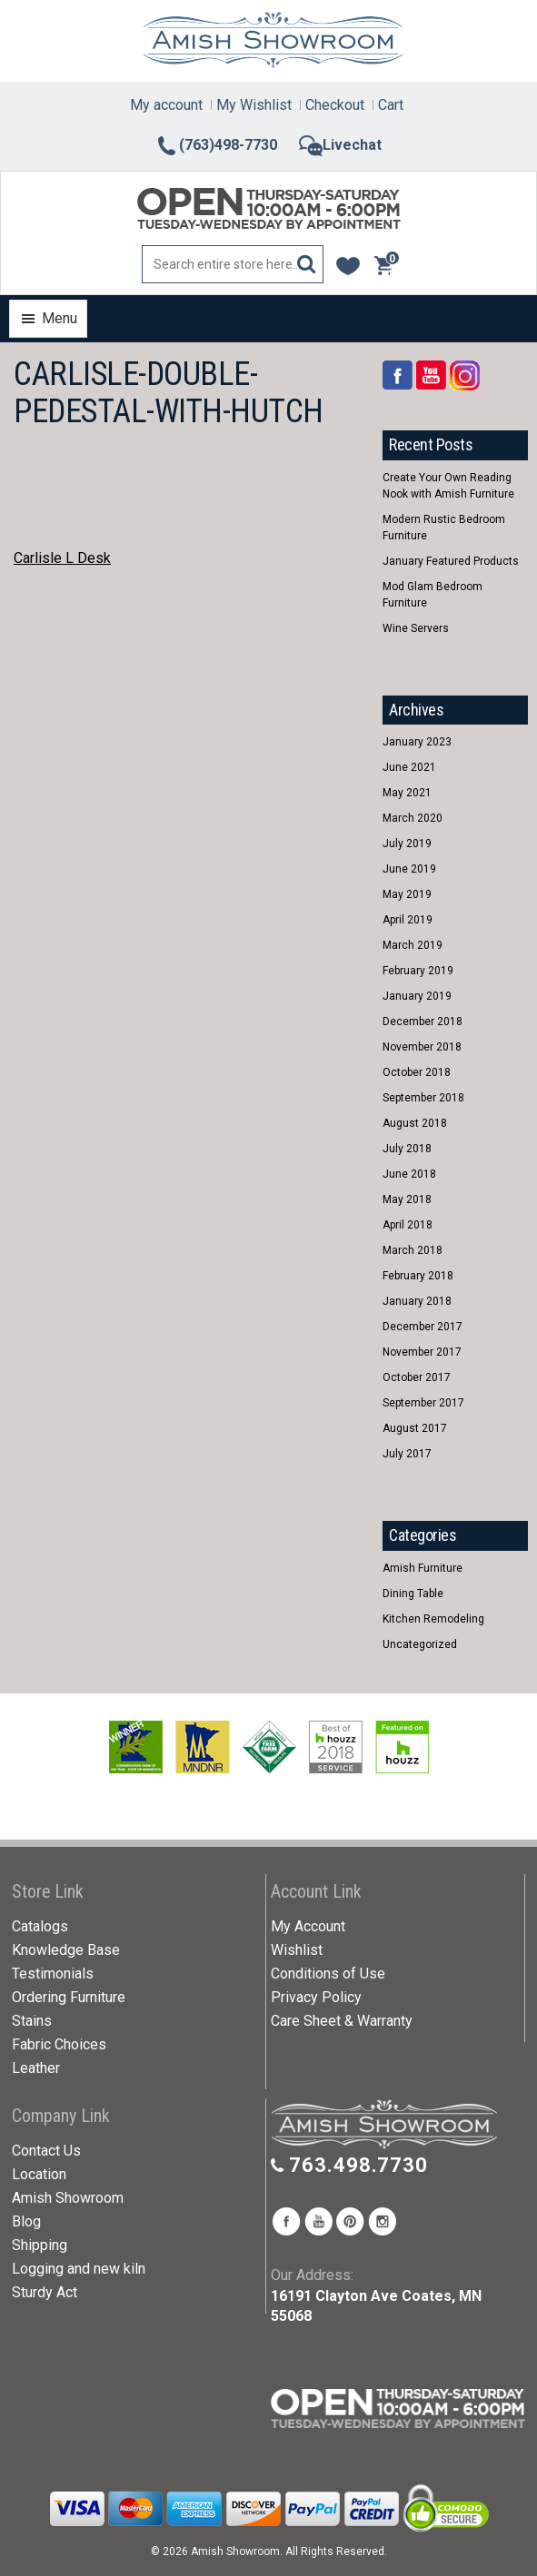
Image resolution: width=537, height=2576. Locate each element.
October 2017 (417, 1377)
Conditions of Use (328, 1973)
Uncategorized (420, 1644)
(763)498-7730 (216, 144)
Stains (32, 2020)
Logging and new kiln (78, 2268)
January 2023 (417, 741)
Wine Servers (416, 628)
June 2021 (409, 767)
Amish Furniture (422, 1568)
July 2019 (407, 843)
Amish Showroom (68, 2197)
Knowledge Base (66, 1950)
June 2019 (409, 869)
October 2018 (417, 1072)
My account (166, 105)
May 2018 (407, 1199)
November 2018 (422, 1047)
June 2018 (409, 1174)
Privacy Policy (316, 1997)
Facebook (398, 375)
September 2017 (423, 1403)
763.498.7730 (358, 2165)
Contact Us (46, 2150)
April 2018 (408, 1225)
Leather (36, 2068)
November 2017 (422, 1352)
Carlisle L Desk (62, 558)
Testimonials (53, 1973)
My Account (308, 1926)
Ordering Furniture (68, 1997)
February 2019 (418, 970)
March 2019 (413, 945)
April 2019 (408, 919)
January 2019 (417, 996)
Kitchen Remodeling (433, 1619)
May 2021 (407, 792)
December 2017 (422, 1326)
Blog (26, 2221)
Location (39, 2174)
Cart (390, 105)
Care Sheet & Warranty (342, 2020)
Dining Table (413, 1593)
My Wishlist (254, 105)
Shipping (39, 2245)
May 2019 (407, 894)
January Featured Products (451, 561)
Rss (465, 375)
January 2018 (417, 1301)
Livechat (340, 144)
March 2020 (413, 818)
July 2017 (407, 1453)
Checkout (334, 105)
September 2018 (423, 1097)
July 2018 (407, 1148)
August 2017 (415, 1428)
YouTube (431, 375)
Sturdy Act (44, 2292)
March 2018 (413, 1250)
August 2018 (415, 1123)
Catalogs (40, 1926)
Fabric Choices (59, 2044)
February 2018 (418, 1275)
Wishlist (297, 1950)
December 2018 (422, 1021)
